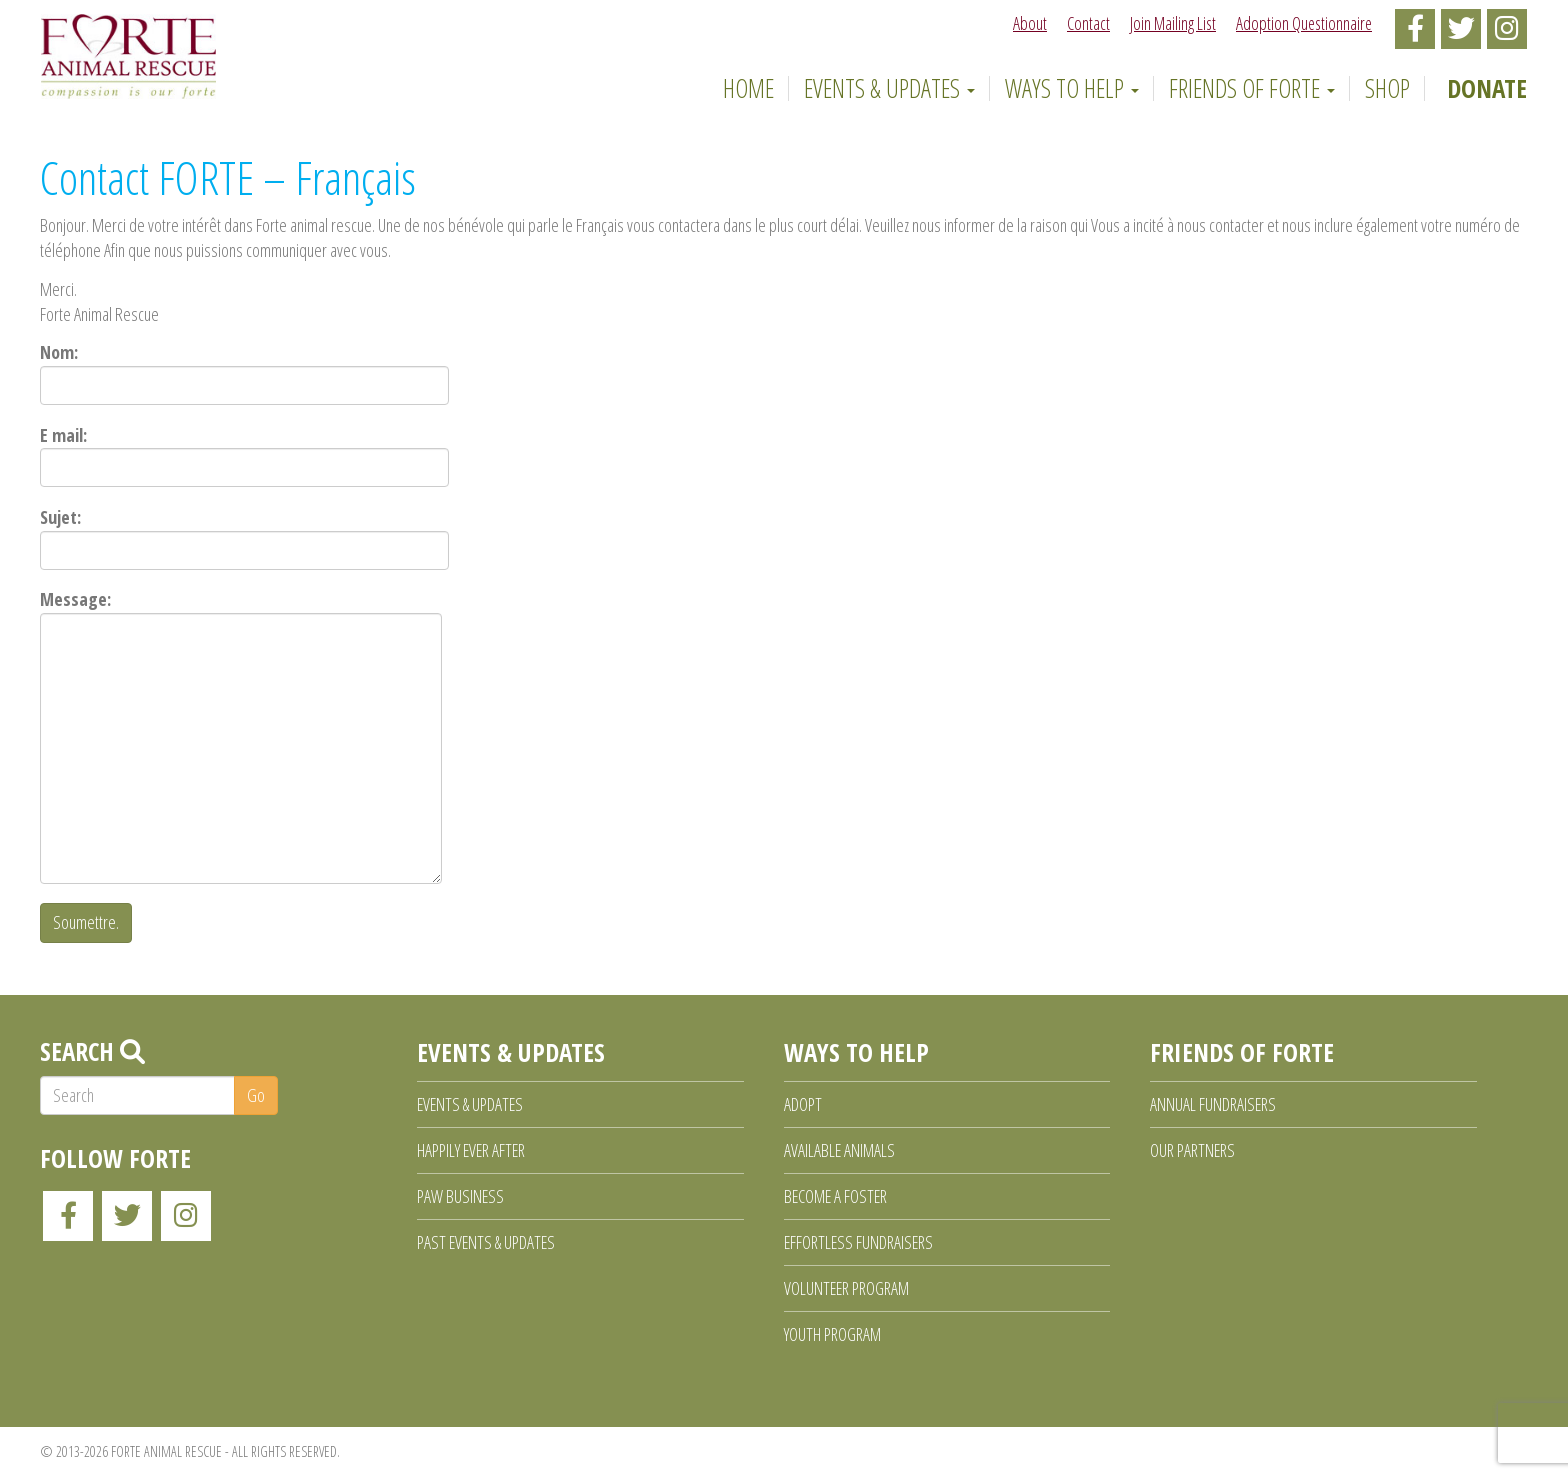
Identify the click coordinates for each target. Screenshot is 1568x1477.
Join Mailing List (1173, 23)
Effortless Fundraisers (858, 1242)
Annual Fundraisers (1213, 1104)
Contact (1088, 23)
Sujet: (244, 537)
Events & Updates (889, 88)
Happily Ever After (471, 1150)
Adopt (803, 1104)
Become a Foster (835, 1196)
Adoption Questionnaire (1304, 23)
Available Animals (839, 1150)
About (1030, 23)
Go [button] (256, 1095)
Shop (1387, 88)
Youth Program (832, 1334)
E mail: (244, 455)
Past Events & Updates (486, 1242)
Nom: (244, 372)
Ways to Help (1072, 88)
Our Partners (1192, 1150)
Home (745, 88)
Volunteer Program (846, 1288)
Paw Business (460, 1196)
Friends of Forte (1252, 88)
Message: (241, 735)
